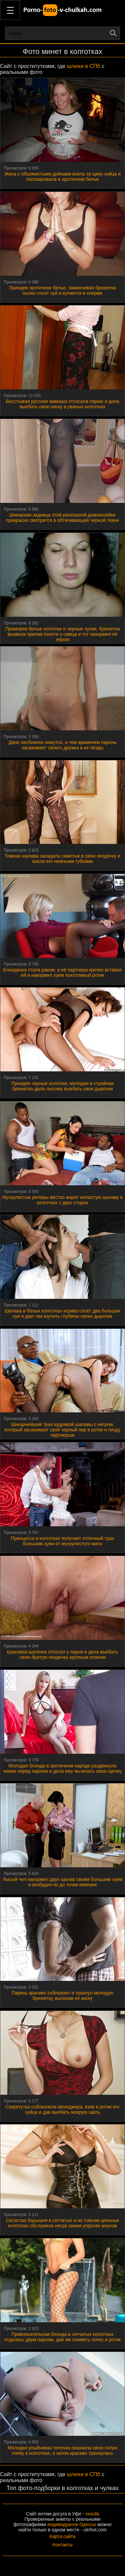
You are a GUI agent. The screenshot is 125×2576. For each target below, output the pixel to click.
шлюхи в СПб (83, 66)
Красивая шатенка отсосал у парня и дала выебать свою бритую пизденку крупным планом (62, 1654)
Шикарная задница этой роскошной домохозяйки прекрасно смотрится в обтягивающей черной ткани (62, 517)
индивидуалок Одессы (71, 2524)
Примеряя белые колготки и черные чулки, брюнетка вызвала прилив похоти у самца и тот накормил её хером (62, 634)
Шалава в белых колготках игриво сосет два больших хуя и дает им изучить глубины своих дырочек (62, 1313)
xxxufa (92, 2513)
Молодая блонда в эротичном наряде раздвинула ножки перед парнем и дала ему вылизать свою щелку (62, 1768)
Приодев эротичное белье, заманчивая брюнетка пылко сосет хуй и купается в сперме (62, 290)
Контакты (62, 2544)
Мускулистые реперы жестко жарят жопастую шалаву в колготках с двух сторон (62, 1200)
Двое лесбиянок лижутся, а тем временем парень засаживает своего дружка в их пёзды (63, 745)
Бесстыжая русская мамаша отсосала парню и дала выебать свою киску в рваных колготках (62, 404)
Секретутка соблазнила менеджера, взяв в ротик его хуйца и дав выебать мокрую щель (62, 2109)
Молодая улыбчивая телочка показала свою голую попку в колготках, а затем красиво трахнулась (62, 2450)
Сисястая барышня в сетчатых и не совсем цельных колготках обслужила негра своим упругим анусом (62, 2223)
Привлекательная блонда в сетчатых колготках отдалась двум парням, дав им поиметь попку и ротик (62, 2337)
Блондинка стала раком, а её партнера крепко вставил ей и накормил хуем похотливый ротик (62, 972)
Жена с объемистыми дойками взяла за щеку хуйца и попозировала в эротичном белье (62, 176)
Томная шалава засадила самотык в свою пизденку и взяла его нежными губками (62, 858)
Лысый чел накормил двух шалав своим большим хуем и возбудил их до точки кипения (62, 1882)
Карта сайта (63, 2536)
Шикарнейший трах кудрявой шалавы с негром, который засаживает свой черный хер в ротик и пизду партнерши (63, 1430)
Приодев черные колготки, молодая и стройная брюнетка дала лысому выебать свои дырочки (62, 1086)
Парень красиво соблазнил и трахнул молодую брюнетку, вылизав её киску (63, 1995)
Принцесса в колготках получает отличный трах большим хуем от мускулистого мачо (62, 1541)
